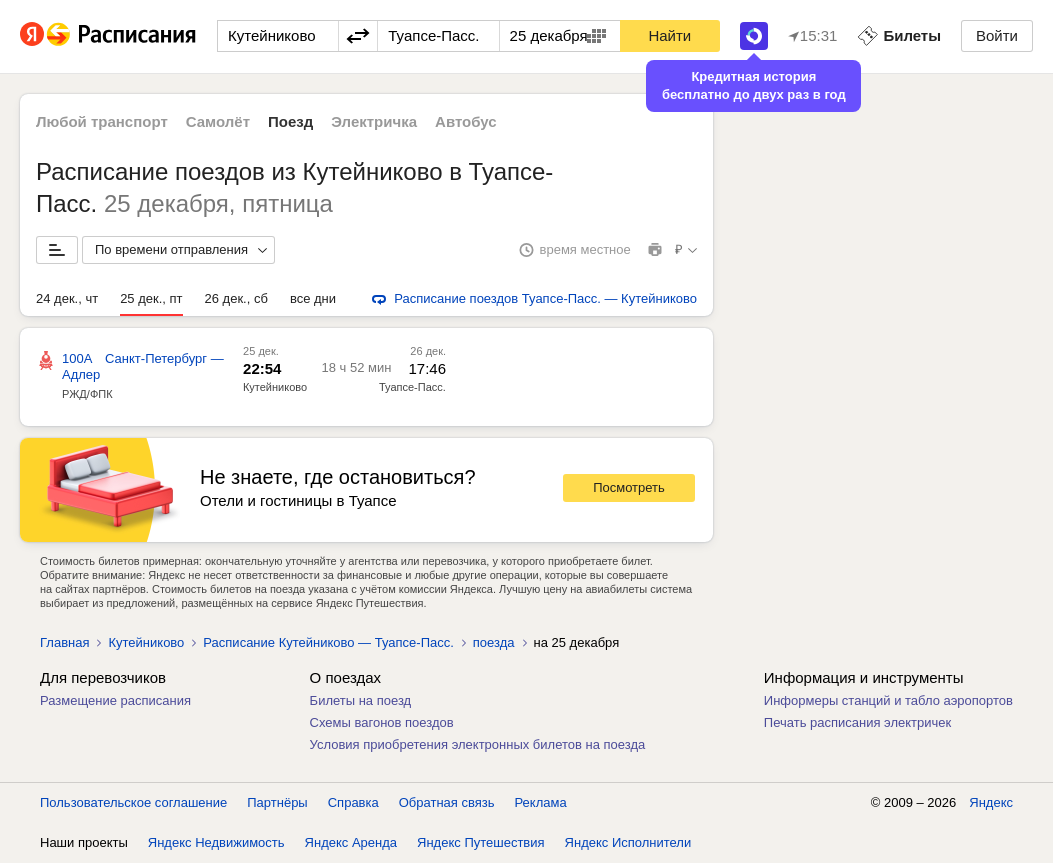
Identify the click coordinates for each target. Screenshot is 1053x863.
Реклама (541, 802)
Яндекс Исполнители (628, 842)
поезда (494, 642)
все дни (313, 298)
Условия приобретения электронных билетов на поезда (478, 744)
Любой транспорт (102, 121)
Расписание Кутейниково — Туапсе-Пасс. (328, 642)
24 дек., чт (67, 298)
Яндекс (991, 802)
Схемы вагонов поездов (382, 722)
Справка (353, 802)
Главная (64, 642)
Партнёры (277, 802)
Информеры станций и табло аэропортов (888, 700)
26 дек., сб (236, 298)
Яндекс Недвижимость (216, 842)
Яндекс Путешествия (481, 842)
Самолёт (218, 121)
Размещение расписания (115, 700)
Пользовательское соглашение (133, 802)
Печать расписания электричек (857, 722)
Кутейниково (275, 387)
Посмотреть (629, 487)
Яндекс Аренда (351, 842)
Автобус (466, 121)
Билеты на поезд (361, 700)
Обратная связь (447, 802)
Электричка (374, 121)
